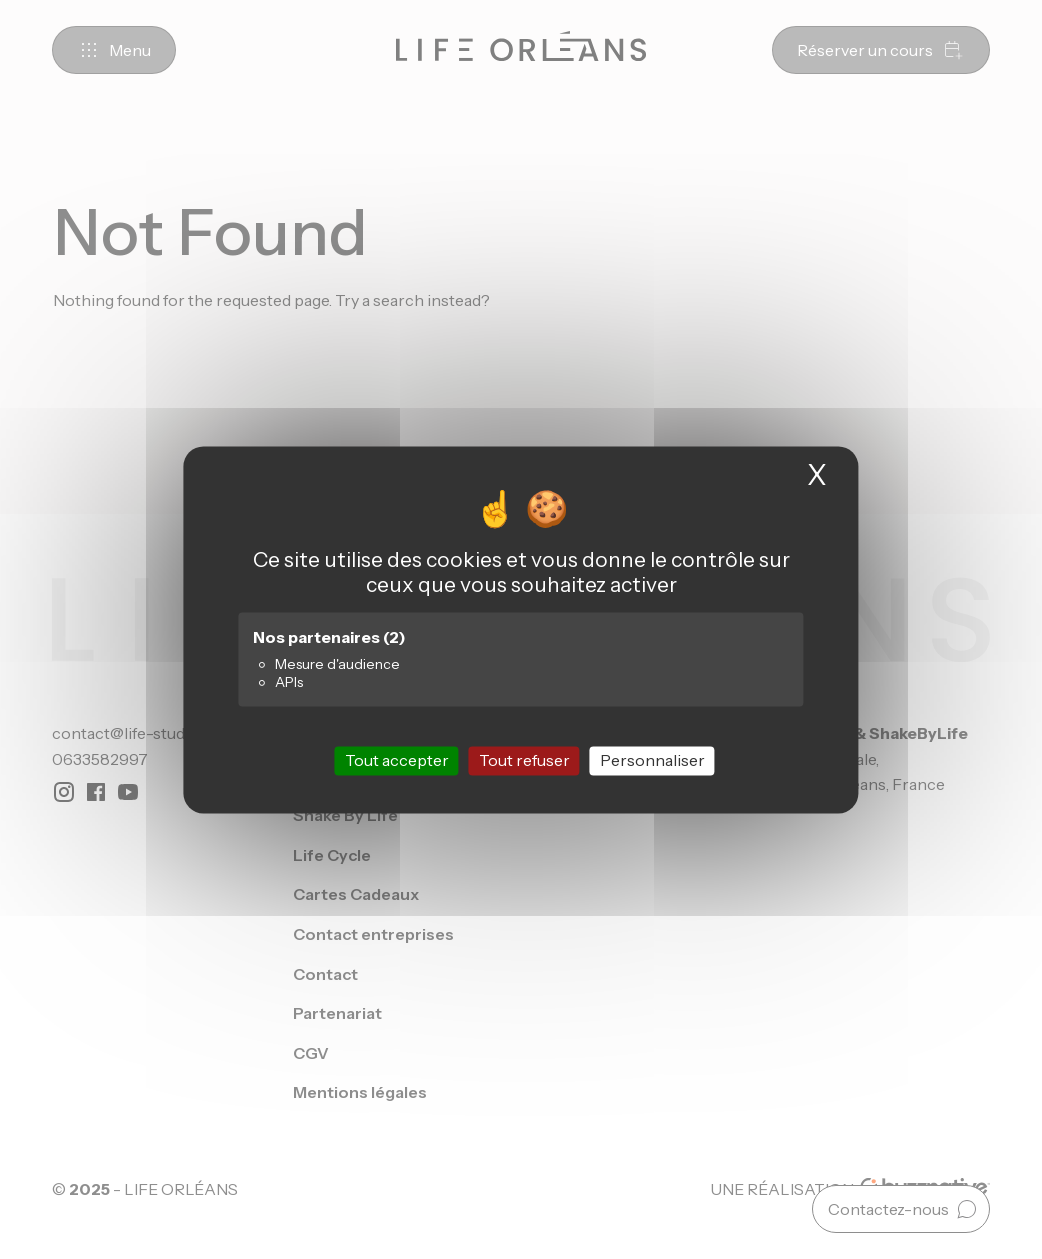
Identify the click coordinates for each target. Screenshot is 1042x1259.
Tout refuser (524, 760)
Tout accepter (397, 760)
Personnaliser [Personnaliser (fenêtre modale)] (652, 760)
